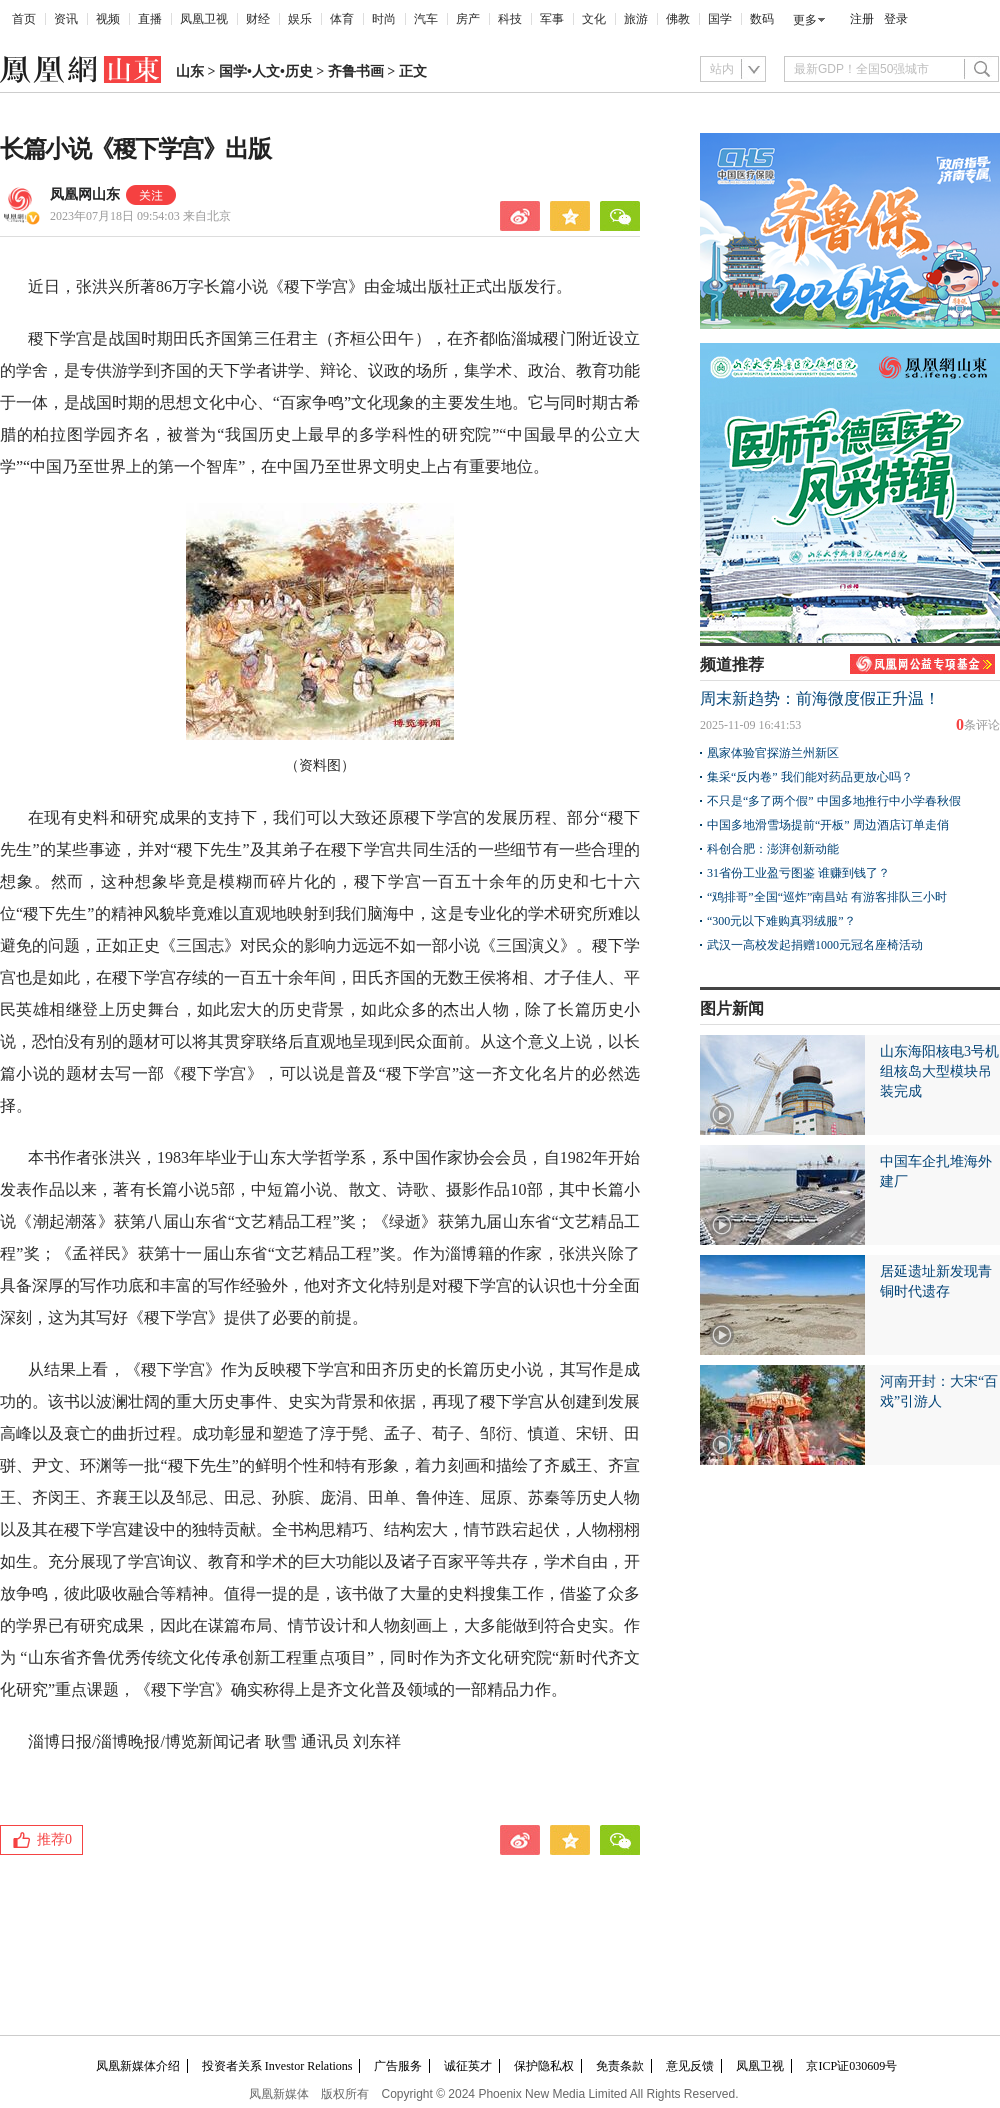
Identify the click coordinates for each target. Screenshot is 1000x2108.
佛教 (678, 19)
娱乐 (300, 19)
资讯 (66, 19)
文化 (594, 19)
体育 (342, 19)
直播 (150, 19)
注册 (862, 19)
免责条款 (620, 2066)
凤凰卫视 (204, 19)
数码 (762, 19)
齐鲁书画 (356, 71)
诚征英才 (468, 2066)
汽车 (426, 19)
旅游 (636, 19)
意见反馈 (690, 2066)
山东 (190, 71)
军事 (552, 19)
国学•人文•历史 (266, 71)
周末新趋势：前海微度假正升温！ (820, 698)
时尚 (384, 19)
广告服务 (398, 2066)
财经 (258, 19)
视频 (108, 19)
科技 (510, 19)
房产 (468, 19)
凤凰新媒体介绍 (138, 2066)
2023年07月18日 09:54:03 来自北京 (140, 216)
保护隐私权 (544, 2066)
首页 (24, 19)
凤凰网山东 (85, 194)
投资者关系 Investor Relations (277, 2066)
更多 (805, 20)
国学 (720, 19)
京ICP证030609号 (851, 2066)
